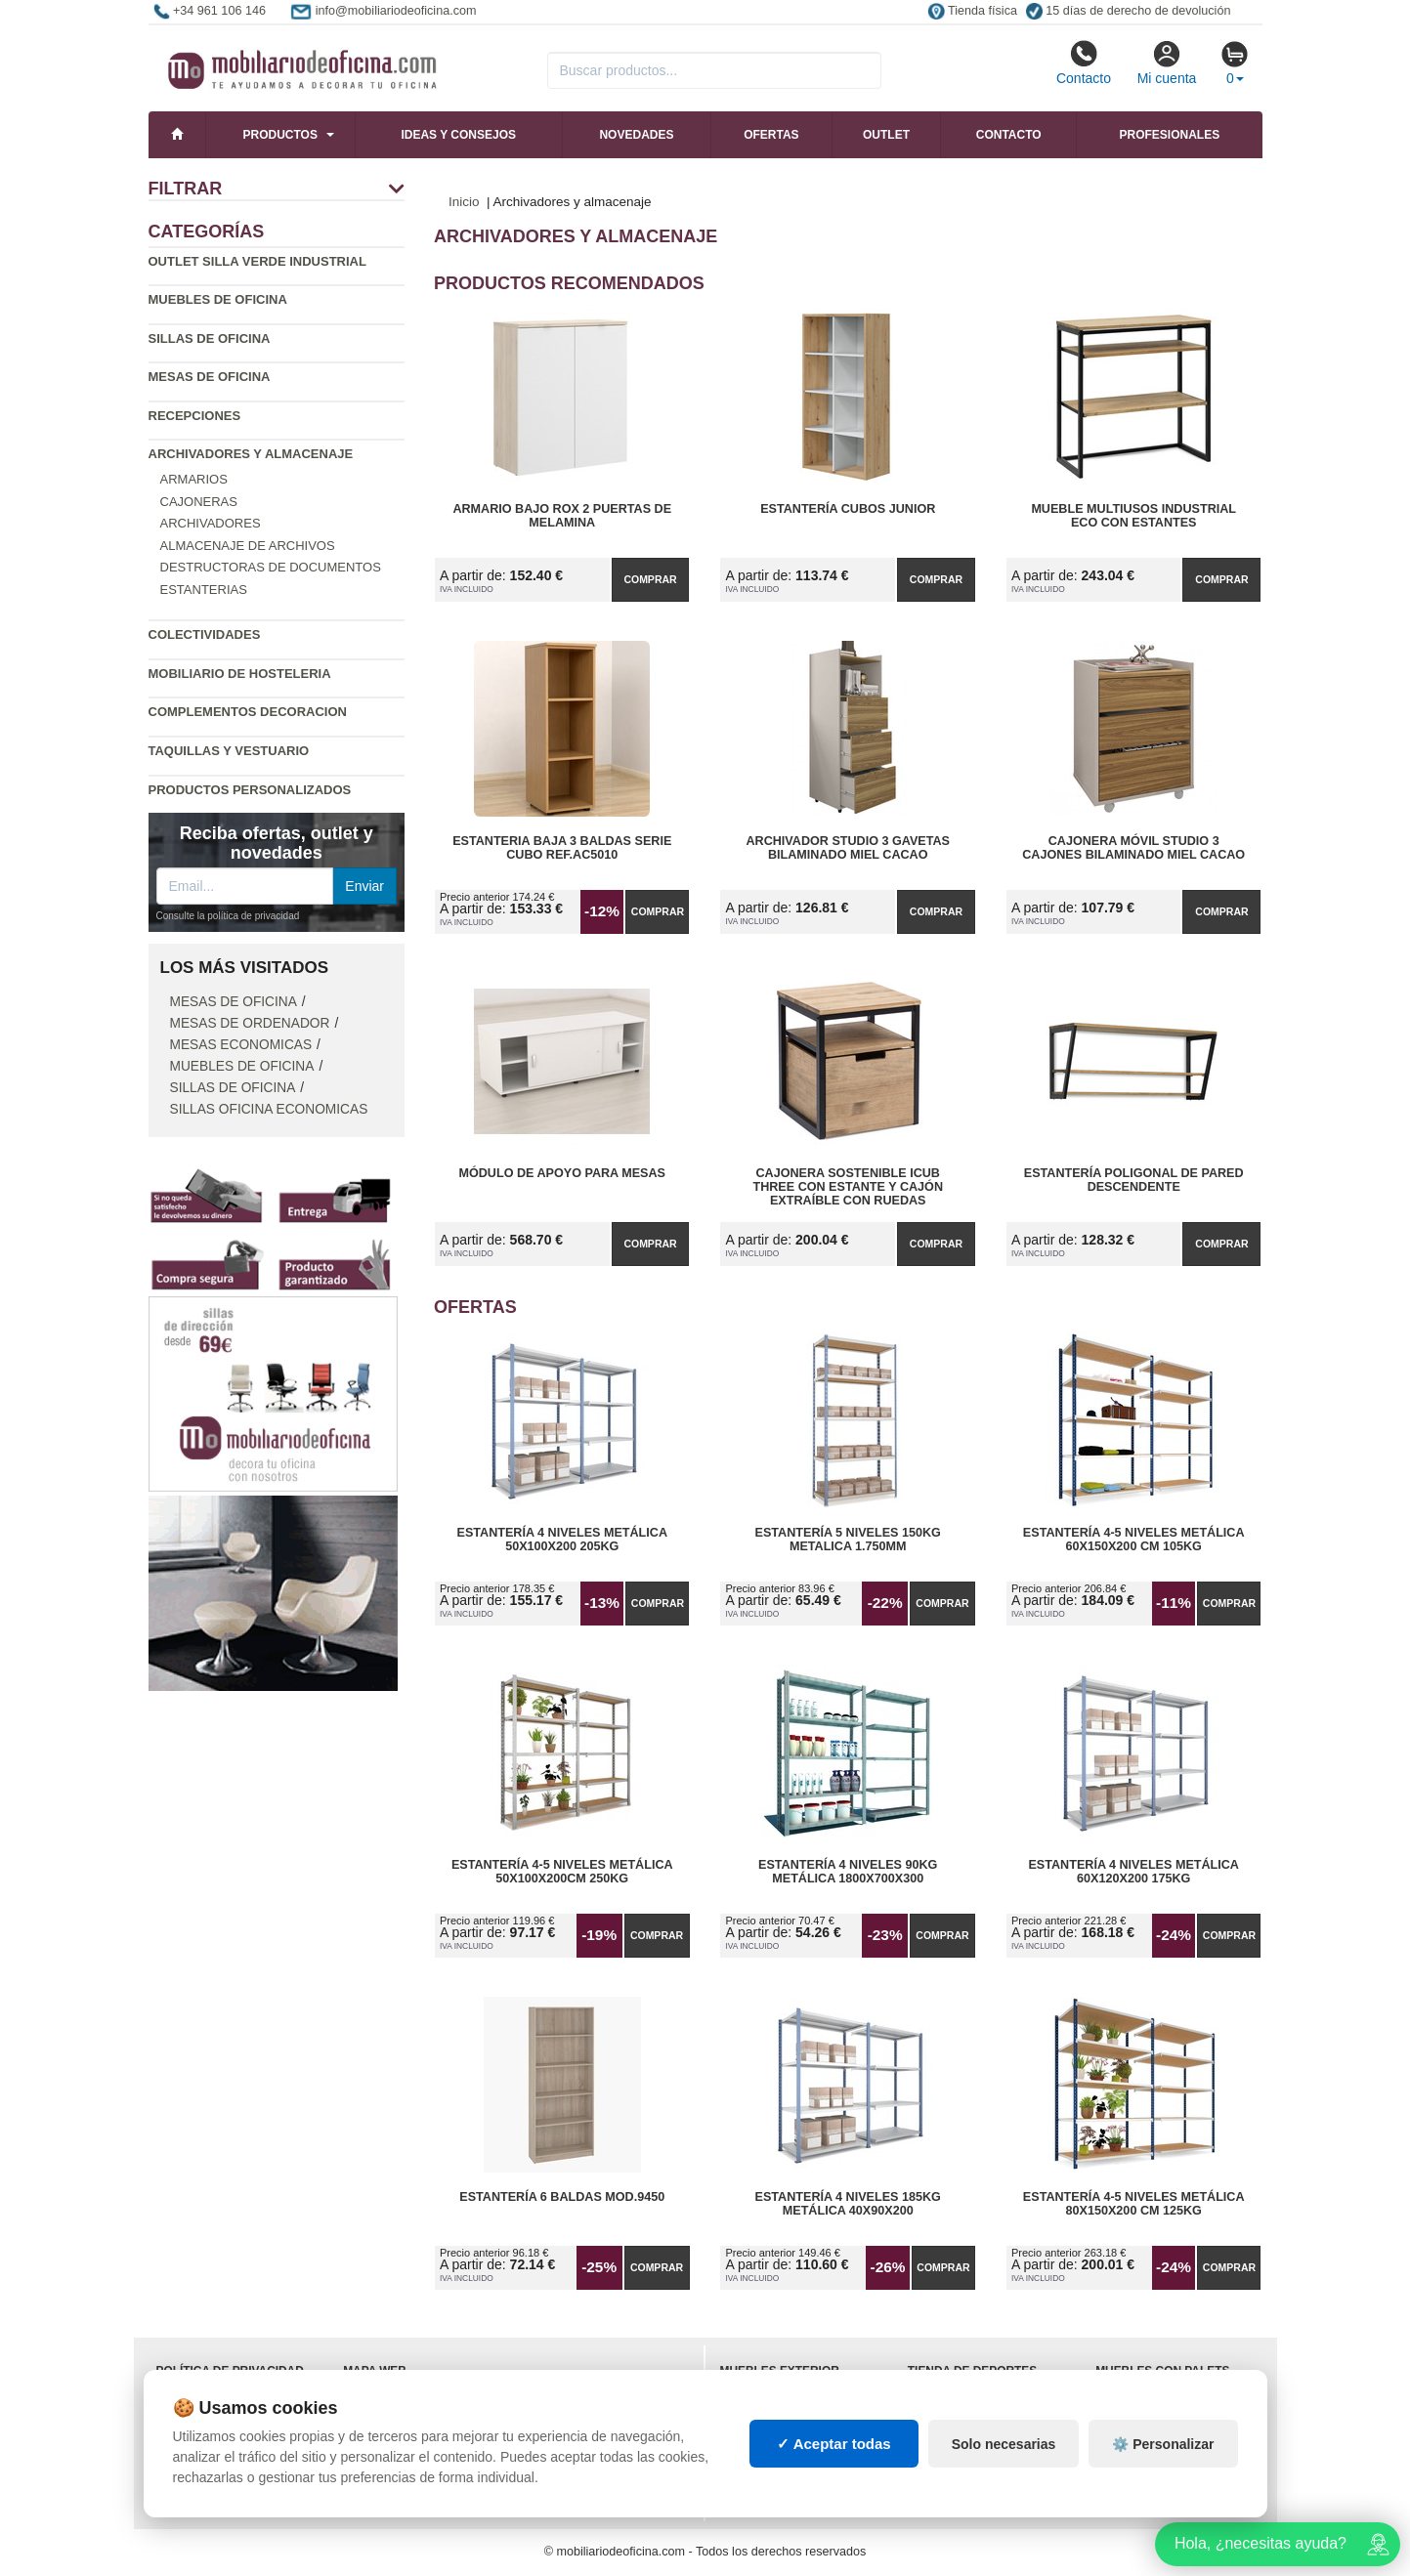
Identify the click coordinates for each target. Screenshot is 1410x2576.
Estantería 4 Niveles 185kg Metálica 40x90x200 (848, 2203)
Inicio (464, 201)
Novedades (636, 135)
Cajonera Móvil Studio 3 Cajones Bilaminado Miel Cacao (1133, 848)
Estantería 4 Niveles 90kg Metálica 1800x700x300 (847, 1871)
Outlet (886, 135)
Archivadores (210, 523)
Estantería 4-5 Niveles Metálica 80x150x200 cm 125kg (1134, 2203)
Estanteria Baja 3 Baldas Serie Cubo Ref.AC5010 (561, 848)
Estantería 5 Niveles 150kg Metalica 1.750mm (848, 1539)
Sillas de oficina (210, 338)
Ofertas (771, 135)
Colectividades (205, 634)
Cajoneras (198, 501)
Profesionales (1169, 135)
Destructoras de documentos (270, 567)
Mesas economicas (241, 1044)
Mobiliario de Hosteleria (240, 673)
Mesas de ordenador (250, 1023)
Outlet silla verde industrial (257, 261)
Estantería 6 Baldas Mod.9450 (561, 2197)
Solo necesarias (1004, 2444)
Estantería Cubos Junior (847, 509)
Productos (280, 135)
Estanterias (203, 589)
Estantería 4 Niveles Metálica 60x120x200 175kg (1133, 1871)
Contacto (1083, 62)
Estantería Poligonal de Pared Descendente (1134, 1180)
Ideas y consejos (458, 135)
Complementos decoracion (248, 711)
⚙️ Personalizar (1163, 2444)
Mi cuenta (1167, 62)
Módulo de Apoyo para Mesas (561, 1173)
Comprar (649, 579)
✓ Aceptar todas (834, 2443)
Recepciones (195, 415)
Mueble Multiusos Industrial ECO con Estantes (1133, 515)
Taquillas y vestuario (229, 750)
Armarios (194, 479)
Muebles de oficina (218, 299)
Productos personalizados (250, 789)
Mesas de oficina (210, 376)
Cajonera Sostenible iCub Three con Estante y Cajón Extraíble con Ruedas (847, 1186)
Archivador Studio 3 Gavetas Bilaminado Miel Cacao (848, 848)
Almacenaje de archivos (247, 545)
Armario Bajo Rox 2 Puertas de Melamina (561, 515)
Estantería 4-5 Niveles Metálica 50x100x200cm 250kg (562, 1871)
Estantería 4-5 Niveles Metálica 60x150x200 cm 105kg (1134, 1539)
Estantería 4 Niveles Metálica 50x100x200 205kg (561, 1539)
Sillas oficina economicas (269, 1109)
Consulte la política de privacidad (228, 915)
